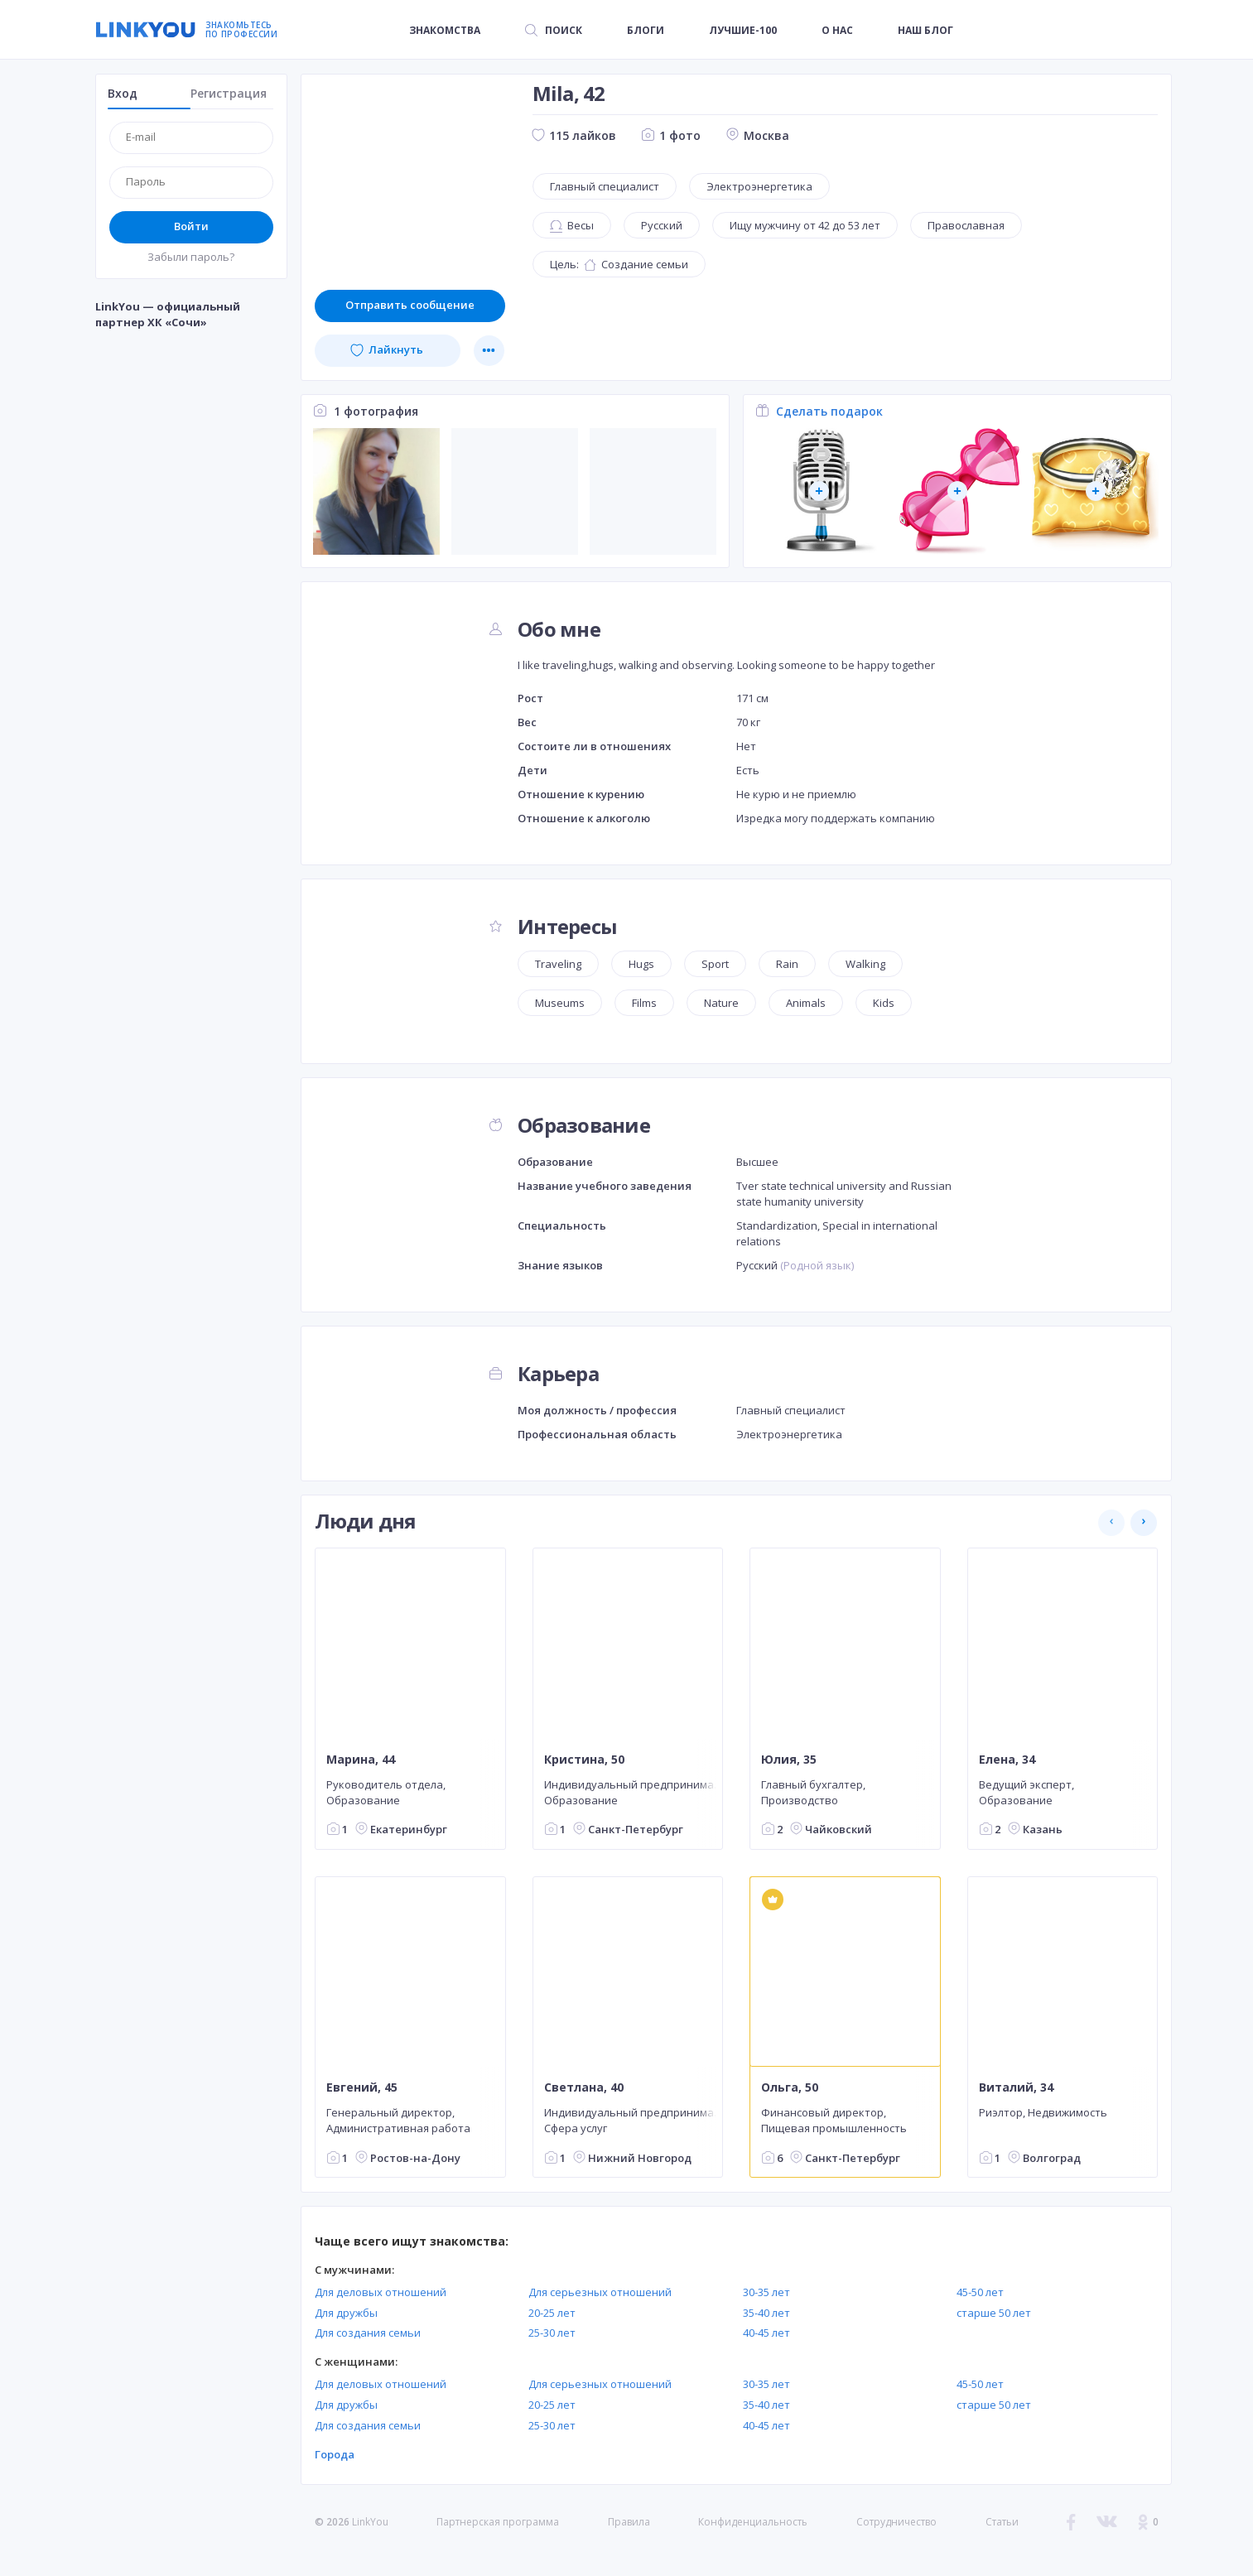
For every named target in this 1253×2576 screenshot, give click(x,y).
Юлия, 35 (789, 1758)
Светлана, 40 (583, 2087)
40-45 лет (766, 2332)
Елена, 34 (1006, 1758)
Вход (122, 93)
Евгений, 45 (362, 2087)
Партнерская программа (497, 2522)
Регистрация (228, 93)
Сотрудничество (896, 2522)
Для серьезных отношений (600, 2292)
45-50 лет (980, 2292)
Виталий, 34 (1015, 2087)
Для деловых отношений (380, 2292)
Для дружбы (346, 2312)
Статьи (1002, 2522)
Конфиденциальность (752, 2522)
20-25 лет (552, 2312)
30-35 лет (766, 2292)
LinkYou (370, 2522)
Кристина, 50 (583, 1758)
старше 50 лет (994, 2312)
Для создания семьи (368, 2332)
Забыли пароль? (190, 256)
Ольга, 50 (789, 2087)
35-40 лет (766, 2312)
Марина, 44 (360, 1758)
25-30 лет (552, 2332)
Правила (629, 2522)
